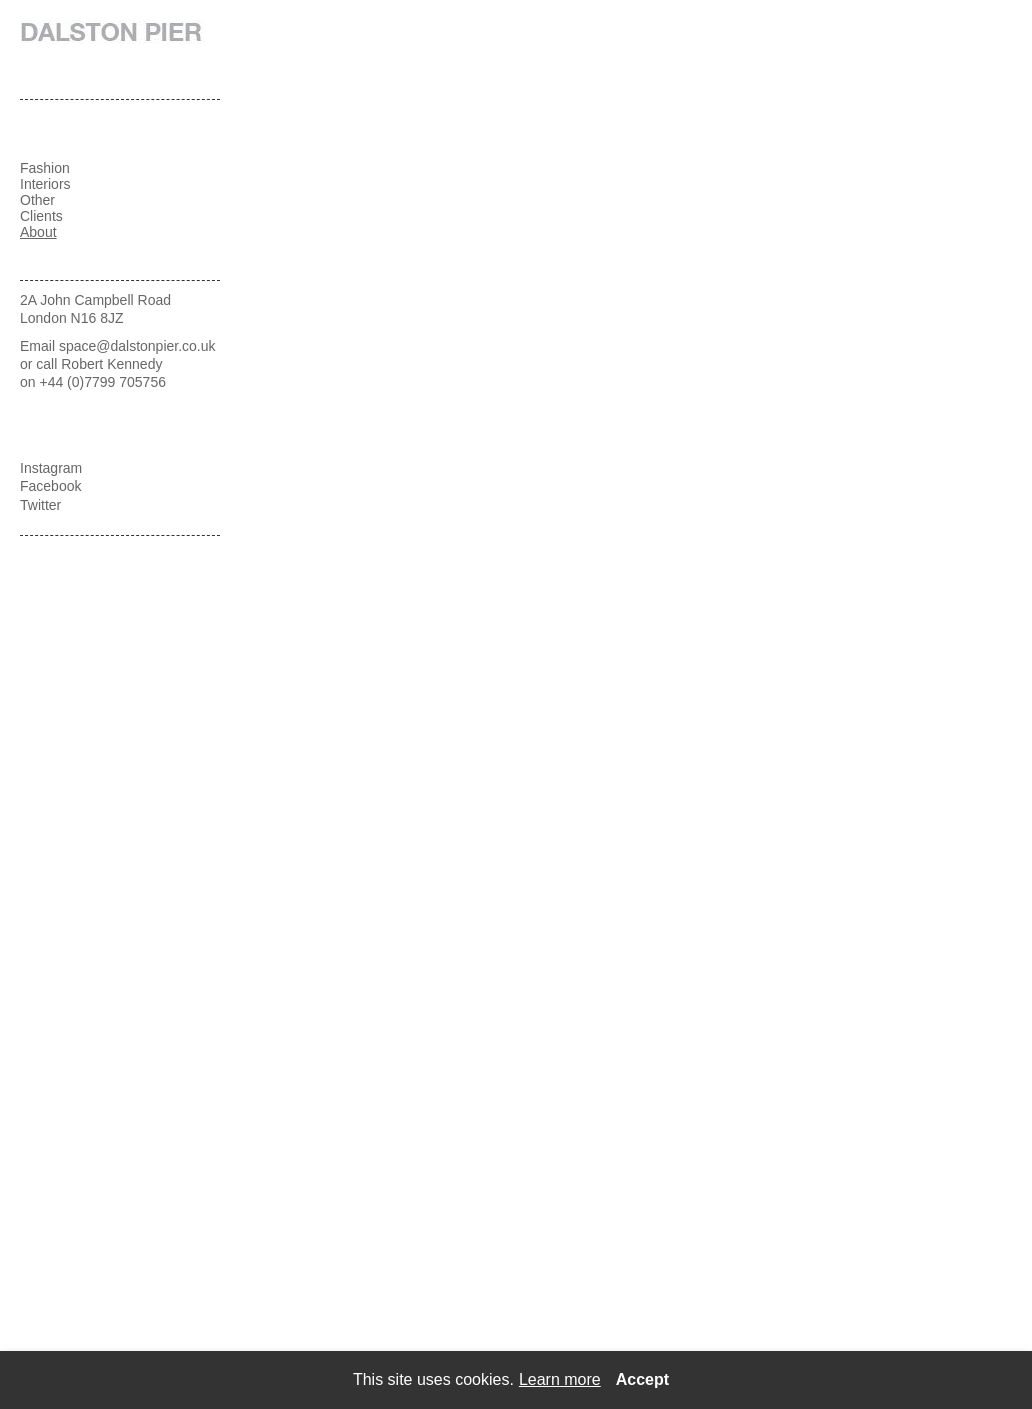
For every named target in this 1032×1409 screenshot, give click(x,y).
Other (37, 200)
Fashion (45, 168)
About (38, 232)
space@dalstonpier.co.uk (137, 346)
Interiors (45, 184)
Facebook (50, 486)
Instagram (51, 468)
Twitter (40, 505)
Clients (41, 216)
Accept (642, 1379)
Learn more (560, 1379)
